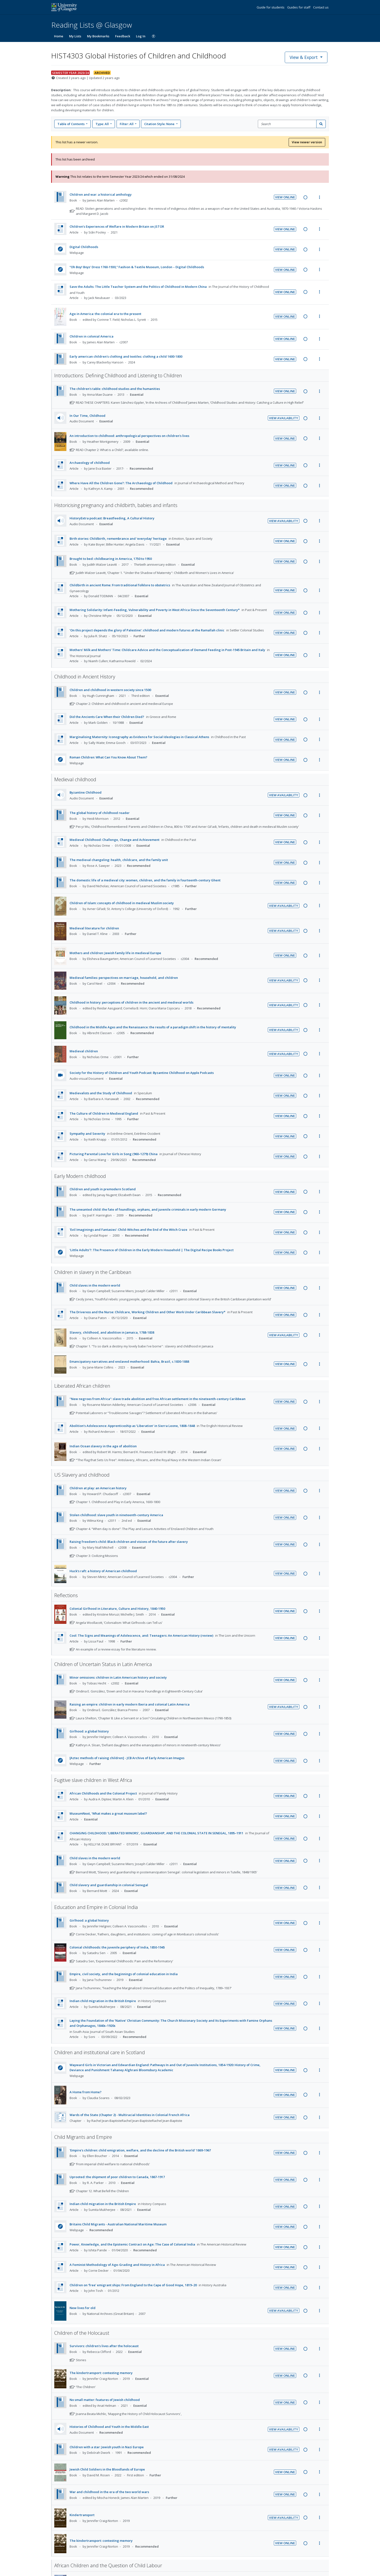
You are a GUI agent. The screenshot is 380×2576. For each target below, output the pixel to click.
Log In (140, 36)
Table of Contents (71, 124)
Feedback (122, 36)
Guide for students (271, 7)
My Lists (75, 36)
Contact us (321, 7)
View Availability (283, 418)
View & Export (304, 57)
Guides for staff (299, 7)
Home (58, 36)
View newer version (307, 142)
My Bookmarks (98, 36)
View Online (285, 197)
